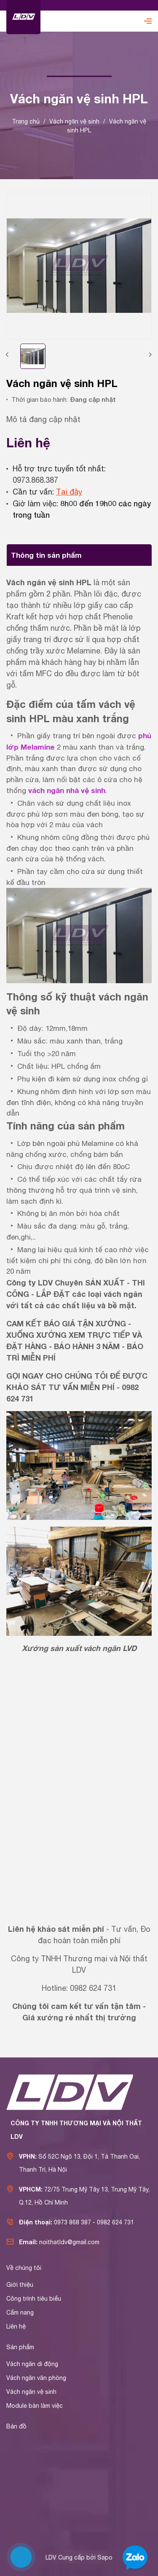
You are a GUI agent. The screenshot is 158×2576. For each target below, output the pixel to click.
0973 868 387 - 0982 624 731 (94, 2222)
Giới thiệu (19, 2284)
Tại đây (69, 491)
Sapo (104, 2557)
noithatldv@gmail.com (69, 2242)
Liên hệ (16, 2326)
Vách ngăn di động (32, 2364)
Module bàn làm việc (34, 2405)
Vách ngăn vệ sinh (31, 2391)
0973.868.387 (35, 480)
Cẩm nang (20, 2312)
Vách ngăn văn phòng (36, 2377)
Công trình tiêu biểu (33, 2298)
